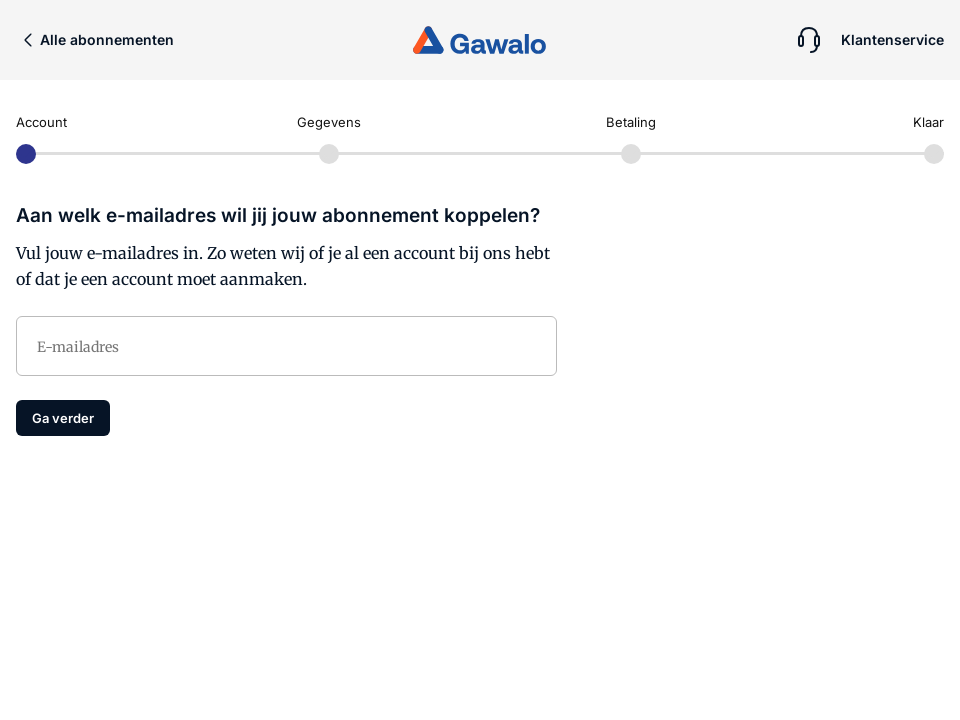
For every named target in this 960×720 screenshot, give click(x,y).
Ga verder (63, 418)
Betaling (631, 122)
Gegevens (329, 122)
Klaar (928, 122)
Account (41, 122)
